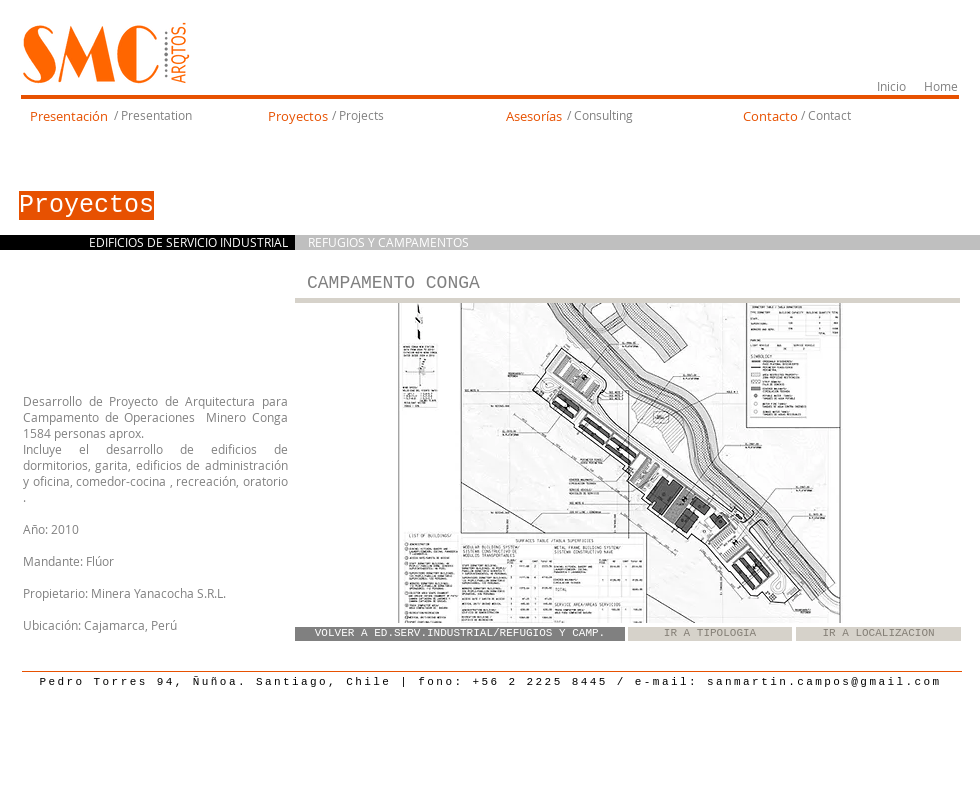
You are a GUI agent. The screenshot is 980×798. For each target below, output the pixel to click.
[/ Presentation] (152, 116)
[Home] (940, 87)
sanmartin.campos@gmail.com (824, 682)
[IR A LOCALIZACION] (878, 634)
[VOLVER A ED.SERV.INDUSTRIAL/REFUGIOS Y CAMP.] (460, 634)
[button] (627, 463)
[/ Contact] (825, 116)
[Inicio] (891, 87)
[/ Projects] (357, 116)
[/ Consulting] (600, 116)
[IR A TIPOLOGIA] (710, 634)
